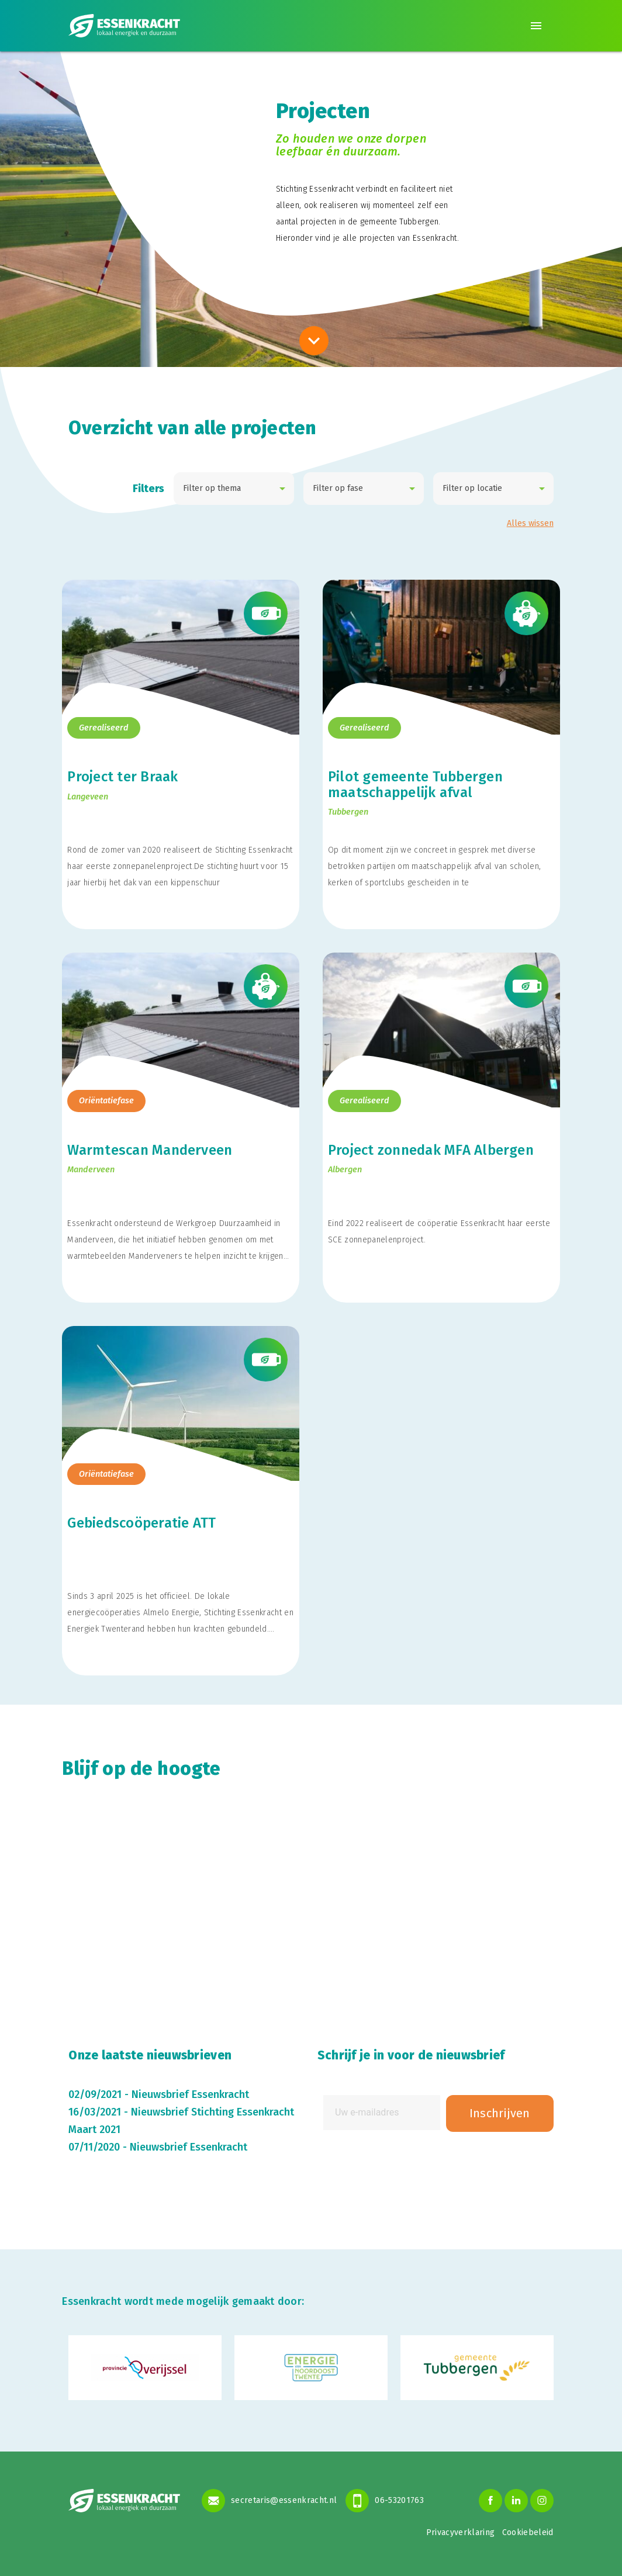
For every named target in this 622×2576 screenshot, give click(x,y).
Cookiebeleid (528, 2532)
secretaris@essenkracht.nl (269, 2500)
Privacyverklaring (460, 2532)
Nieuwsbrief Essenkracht (190, 2094)
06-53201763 (384, 2500)
